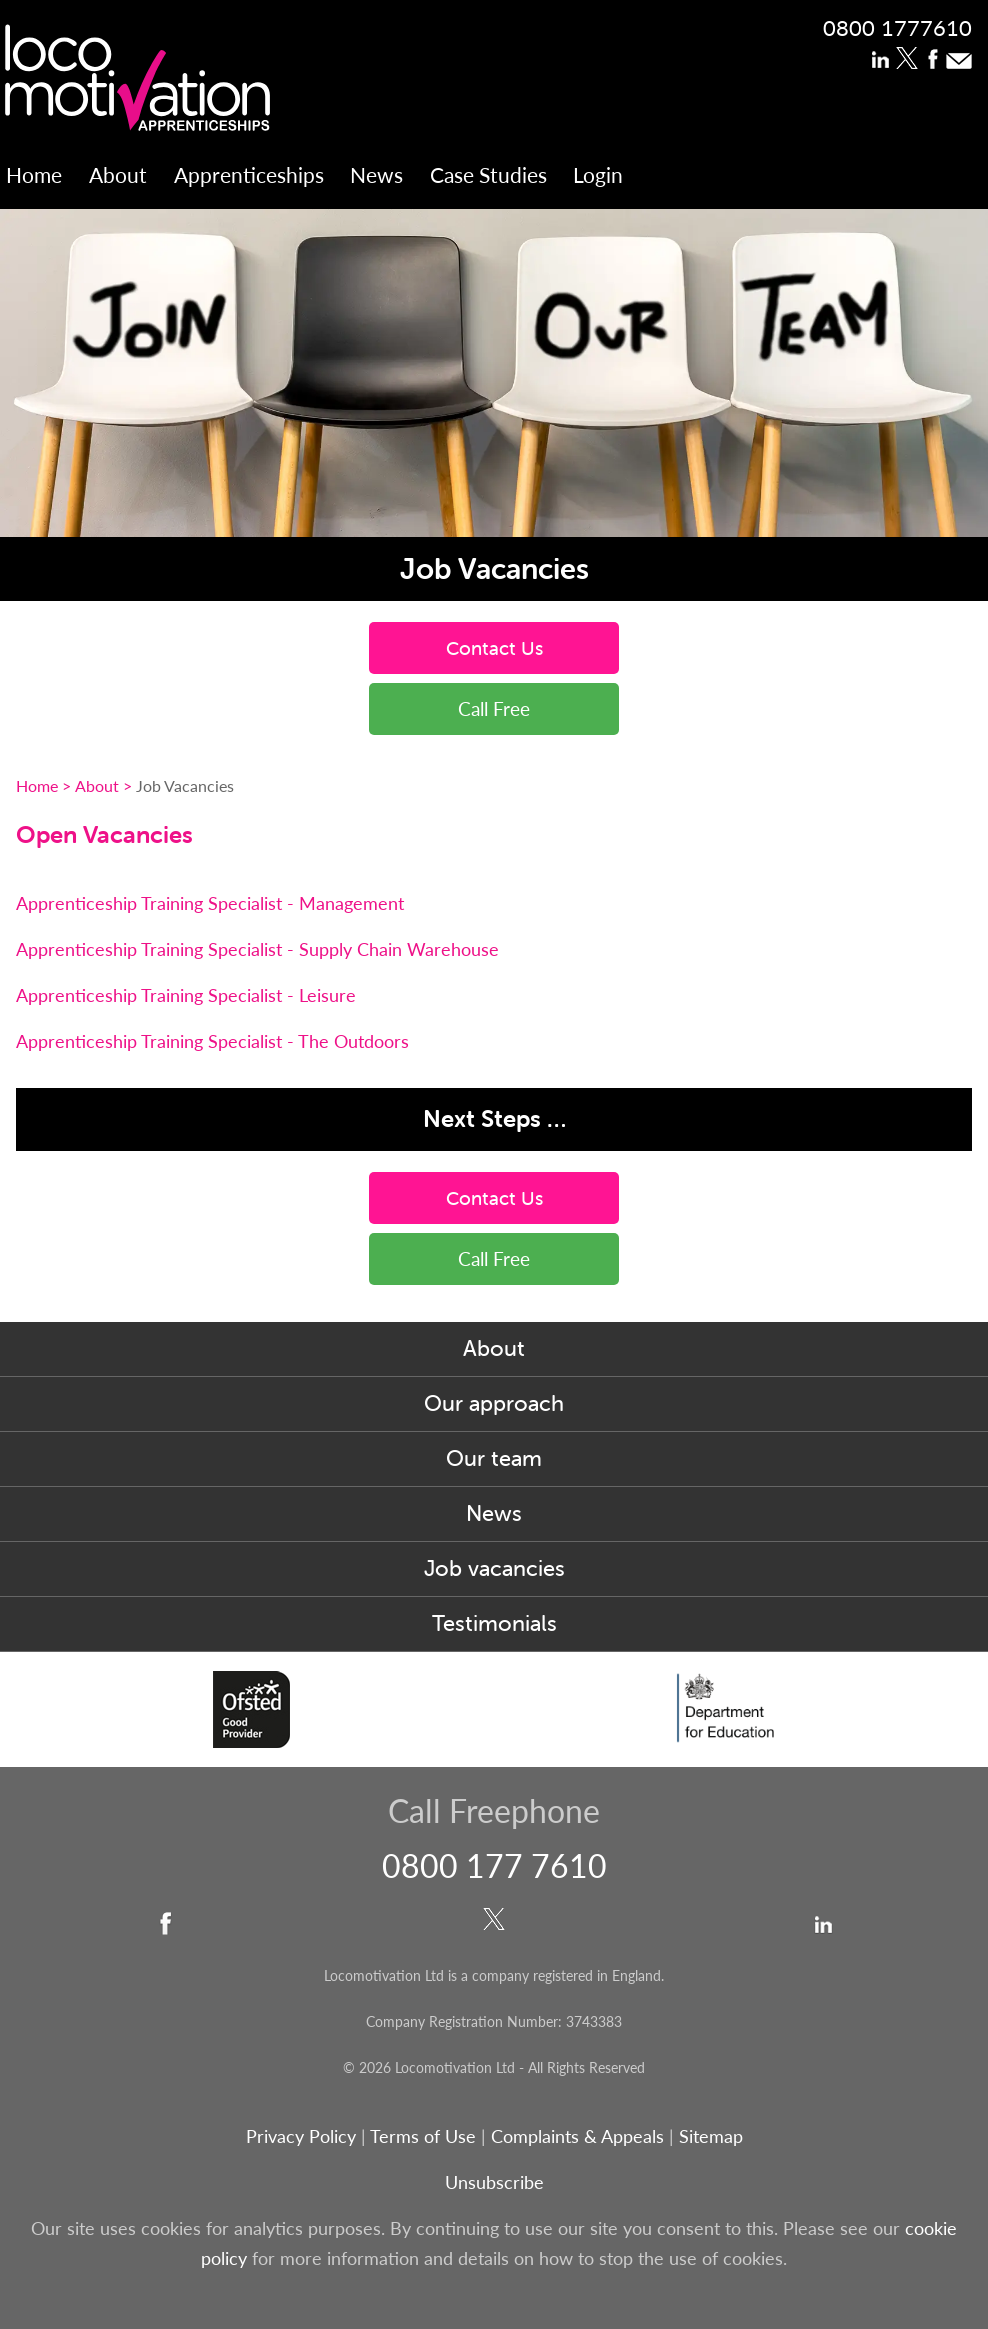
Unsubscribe (494, 2181)
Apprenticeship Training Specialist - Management (210, 902)
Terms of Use (423, 2135)
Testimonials (494, 1623)
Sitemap (711, 2135)
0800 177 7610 (494, 1865)
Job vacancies (494, 1568)
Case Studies (488, 174)
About (118, 174)
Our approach (494, 1403)
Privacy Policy (301, 2135)
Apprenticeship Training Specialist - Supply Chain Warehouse (257, 948)
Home (34, 174)
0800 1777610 (897, 27)
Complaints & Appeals (580, 2135)
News (376, 174)
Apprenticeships (249, 174)
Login (598, 174)
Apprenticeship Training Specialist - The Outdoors (212, 1040)
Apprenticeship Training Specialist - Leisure (186, 994)
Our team (494, 1458)
